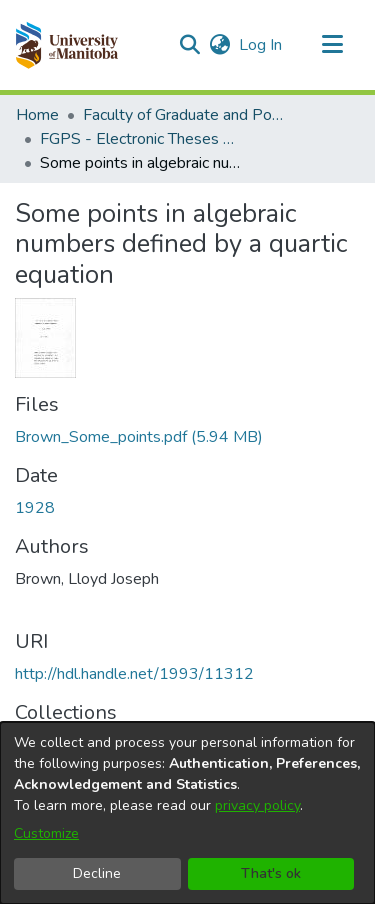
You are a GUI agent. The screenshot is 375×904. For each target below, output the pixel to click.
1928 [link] (35, 508)
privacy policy (257, 805)
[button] (66, 45)
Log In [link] (261, 45)
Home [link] (37, 115)
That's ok (271, 873)
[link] (139, 437)
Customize (46, 833)
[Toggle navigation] (332, 45)
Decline (97, 873)
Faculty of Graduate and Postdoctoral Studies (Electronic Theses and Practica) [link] (183, 115)
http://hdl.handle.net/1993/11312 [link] (134, 674)
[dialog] (187, 813)
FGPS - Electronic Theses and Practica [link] (140, 139)
